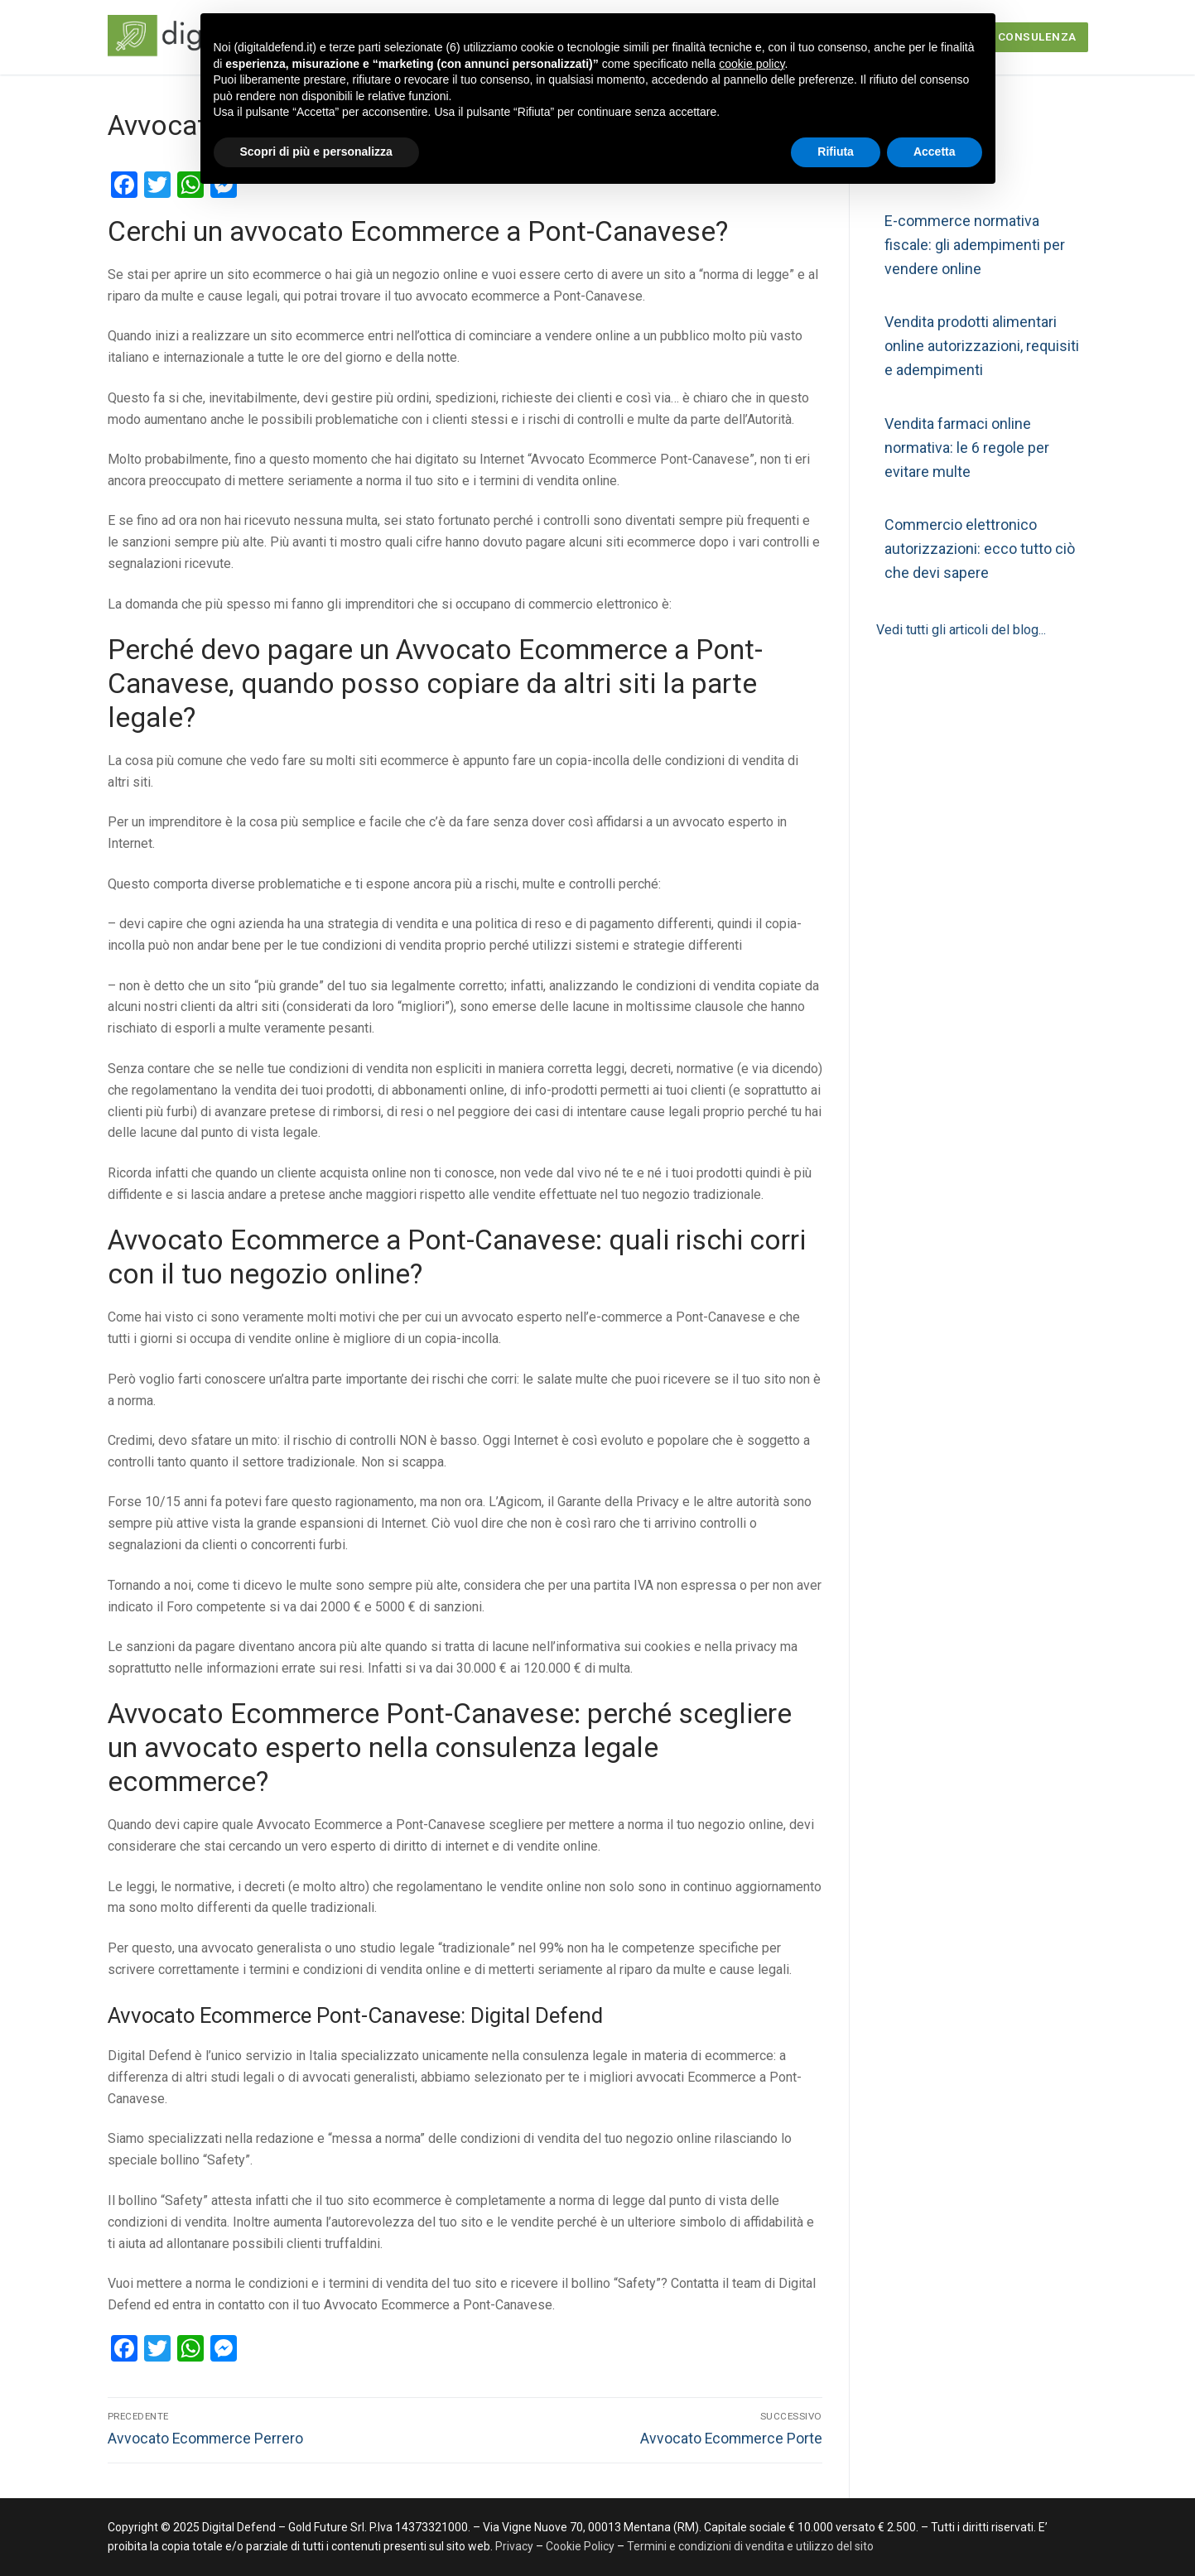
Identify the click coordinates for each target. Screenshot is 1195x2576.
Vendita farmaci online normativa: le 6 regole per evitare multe (966, 447)
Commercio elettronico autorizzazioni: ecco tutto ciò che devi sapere (979, 548)
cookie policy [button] (751, 63)
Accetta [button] (934, 151)
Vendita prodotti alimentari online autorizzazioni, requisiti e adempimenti (981, 345)
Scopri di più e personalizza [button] (316, 151)
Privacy (515, 2546)
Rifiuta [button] (835, 151)
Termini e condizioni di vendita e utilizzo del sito (750, 2546)
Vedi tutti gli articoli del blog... (961, 630)
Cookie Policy (580, 2546)
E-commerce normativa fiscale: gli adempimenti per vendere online (974, 244)
